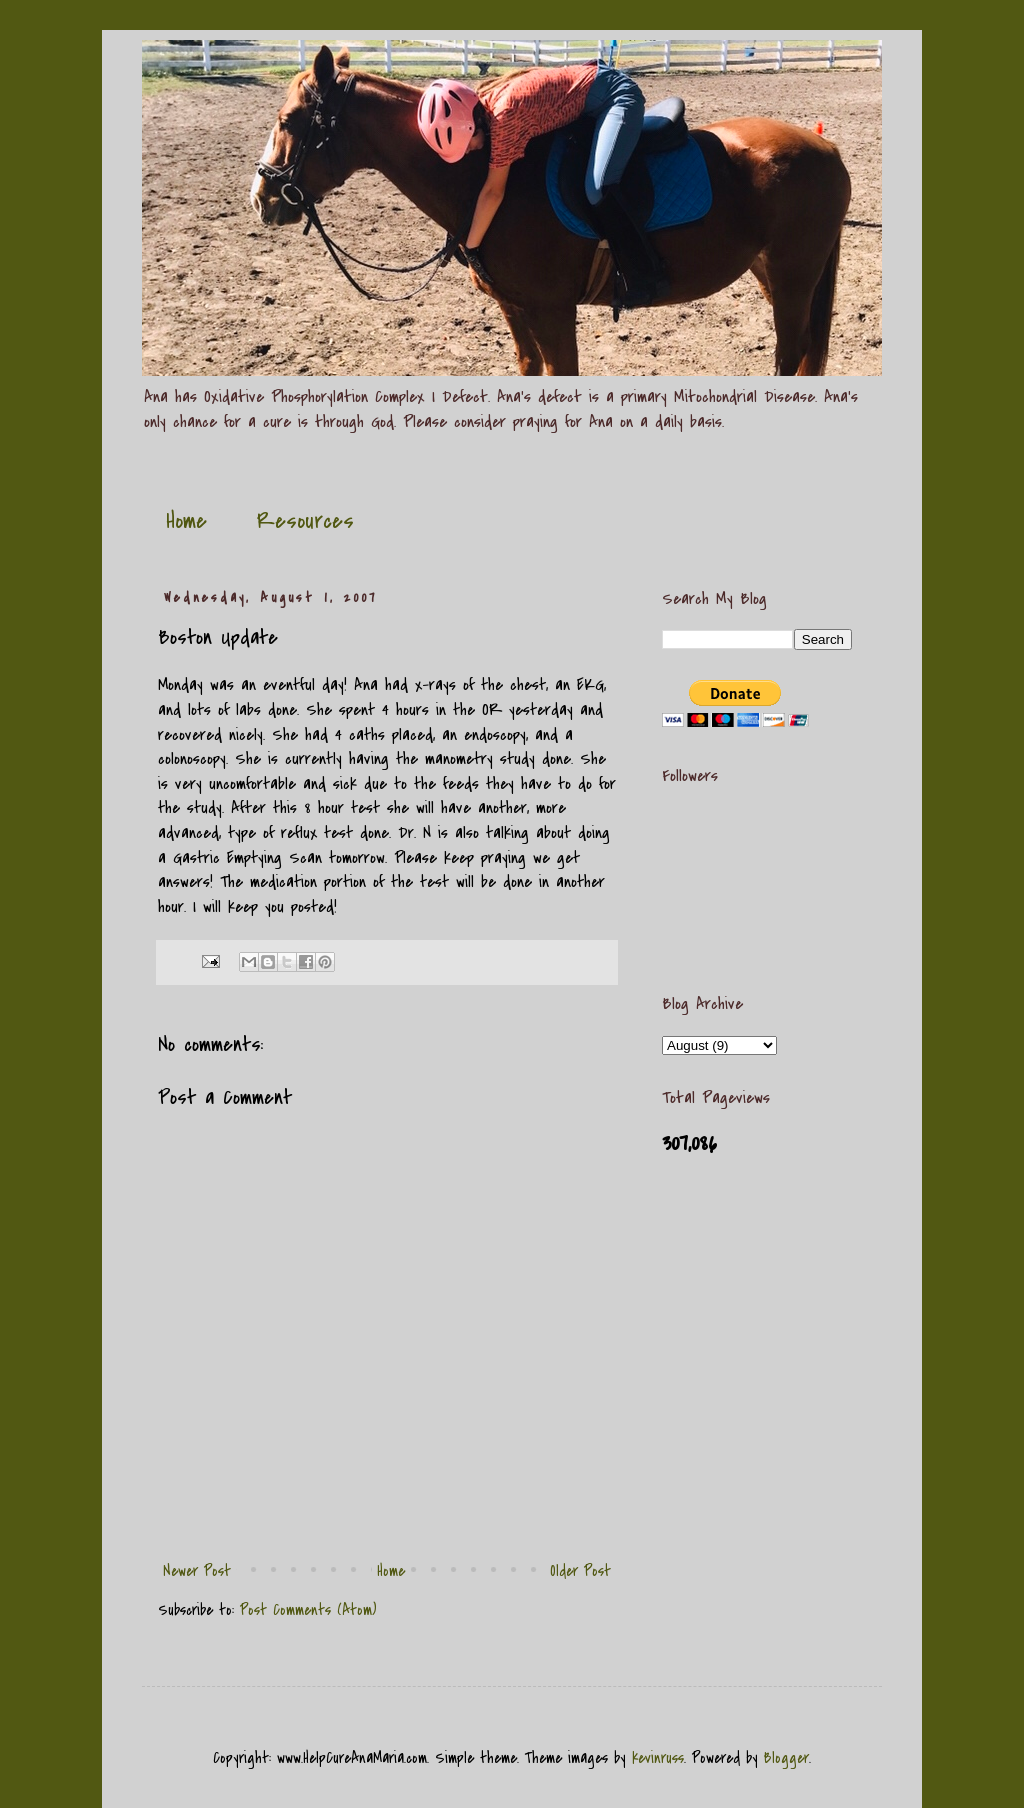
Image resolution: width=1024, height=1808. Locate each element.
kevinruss (658, 1758)
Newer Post (197, 1571)
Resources (305, 521)
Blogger (786, 1758)
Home (186, 521)
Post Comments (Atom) (308, 1610)
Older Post (580, 1571)
